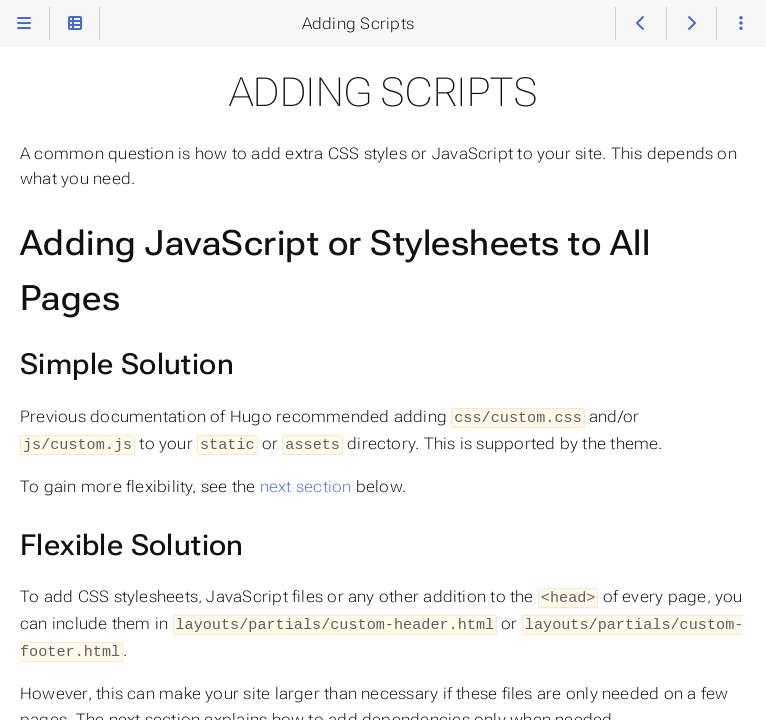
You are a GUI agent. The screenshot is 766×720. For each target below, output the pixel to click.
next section (306, 483)
